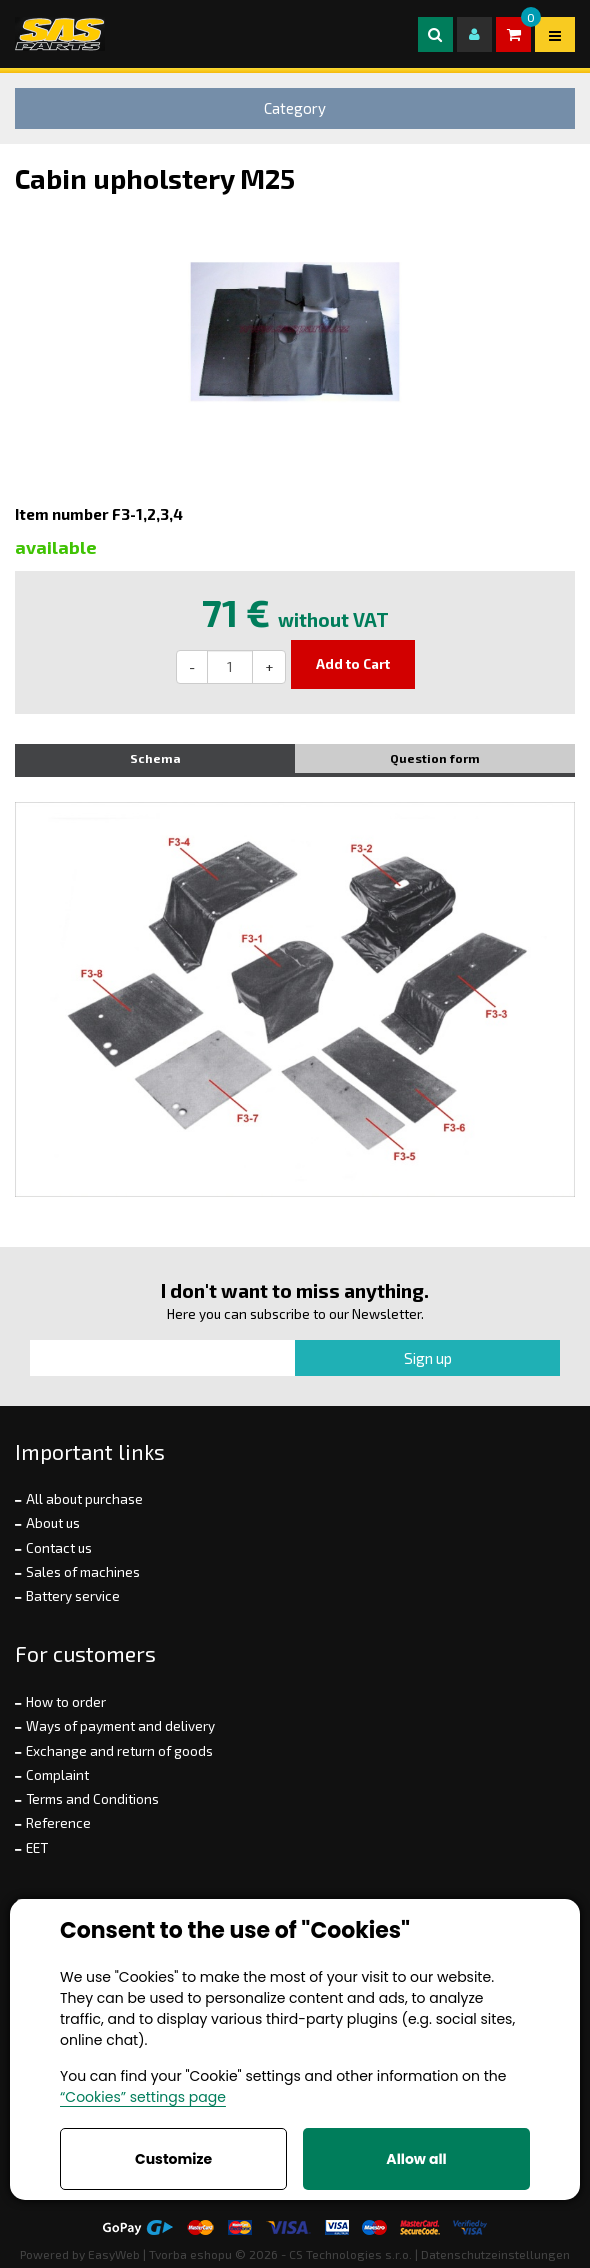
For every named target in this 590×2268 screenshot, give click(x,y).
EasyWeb (114, 2254)
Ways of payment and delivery (120, 1726)
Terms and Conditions (92, 1799)
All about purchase (84, 1499)
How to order (66, 1702)
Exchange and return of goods (119, 1751)
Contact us (59, 1548)
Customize (173, 2159)
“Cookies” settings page (143, 2097)
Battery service (73, 1596)
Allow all (416, 2159)
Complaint (57, 1775)
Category (295, 108)
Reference (58, 1823)
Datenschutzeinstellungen (495, 2254)
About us (53, 1523)
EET (37, 1848)
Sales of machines (83, 1572)
